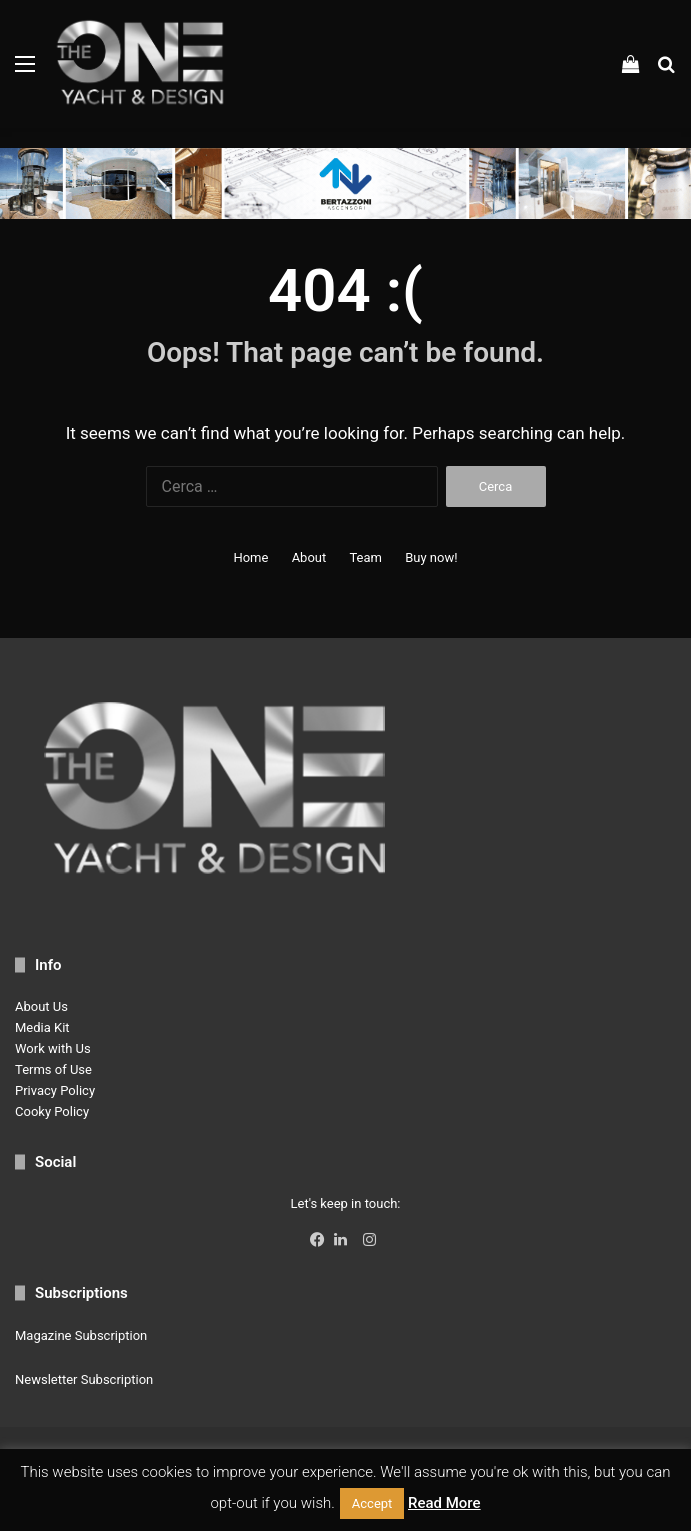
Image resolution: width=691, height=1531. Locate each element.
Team (365, 557)
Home (250, 557)
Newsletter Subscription (84, 1379)
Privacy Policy (55, 1090)
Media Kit (42, 1027)
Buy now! (431, 557)
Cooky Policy (52, 1111)
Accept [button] (372, 1503)
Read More (444, 1503)
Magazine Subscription (81, 1335)
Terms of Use (53, 1069)
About (309, 557)
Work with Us (53, 1048)
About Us (41, 1006)
